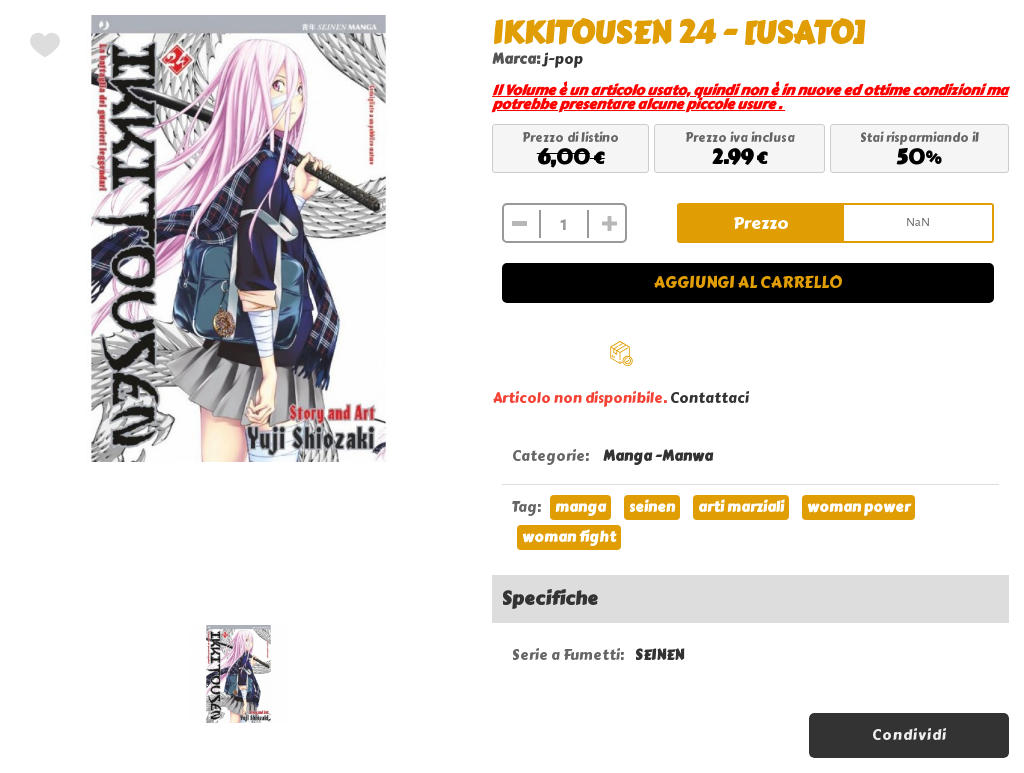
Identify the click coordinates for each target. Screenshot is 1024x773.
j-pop (563, 59)
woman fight (569, 537)
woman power (858, 507)
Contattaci (709, 398)
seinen (652, 507)
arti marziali (741, 507)
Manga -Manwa (658, 456)
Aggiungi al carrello (748, 282)
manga (580, 507)
